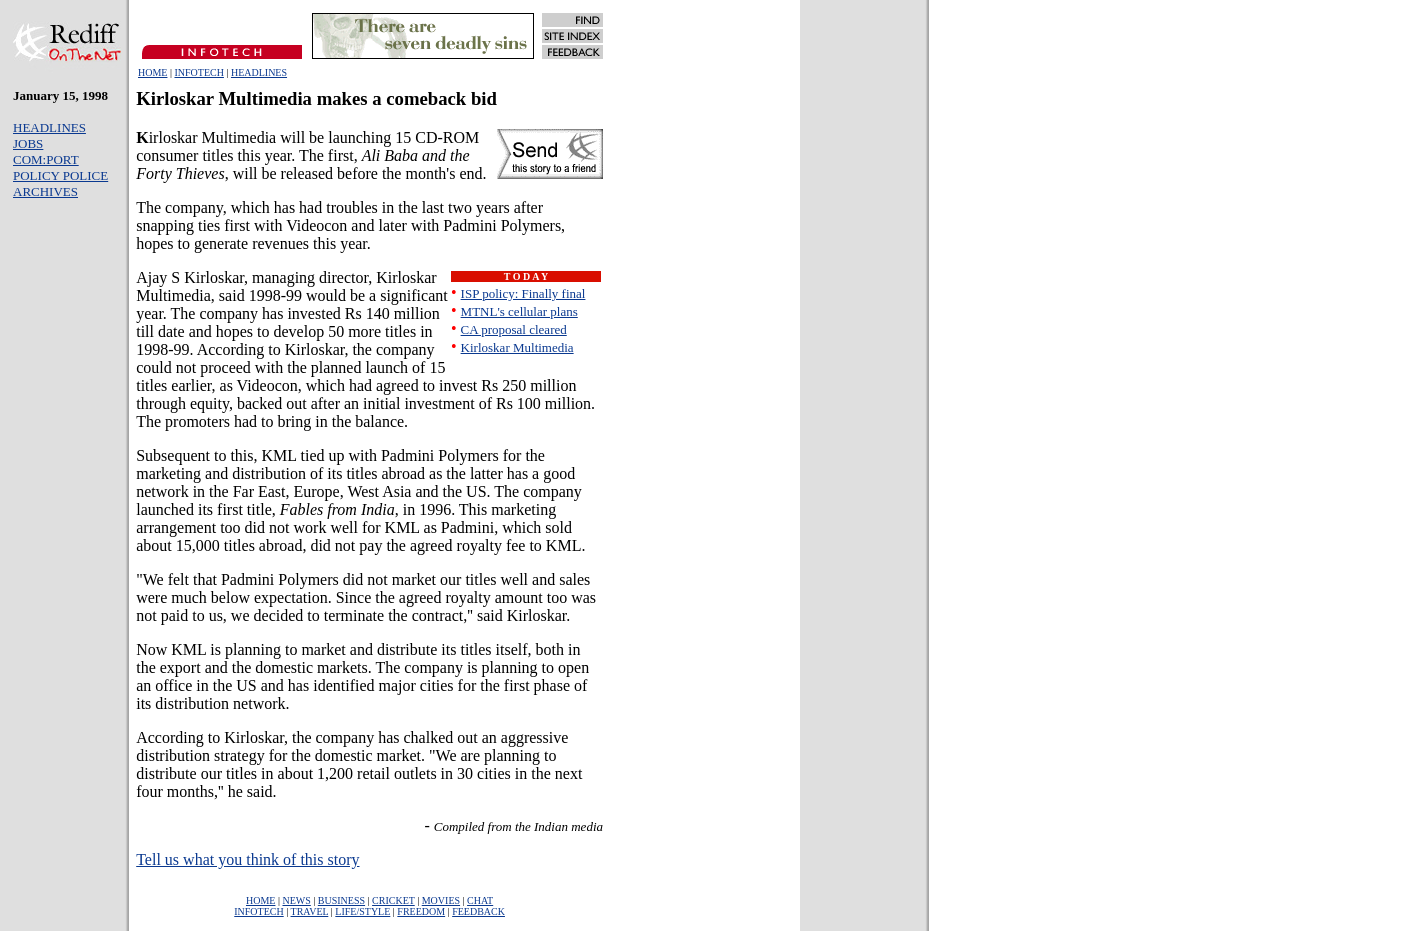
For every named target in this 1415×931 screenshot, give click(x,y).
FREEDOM (421, 911)
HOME (152, 72)
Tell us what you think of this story (247, 859)
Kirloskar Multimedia (517, 347)
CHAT (480, 900)
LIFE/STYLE (362, 911)
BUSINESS (341, 900)
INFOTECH (198, 72)
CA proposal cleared (514, 329)
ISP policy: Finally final (523, 293)
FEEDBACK (478, 911)
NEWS (296, 900)
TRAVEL (310, 911)
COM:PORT (46, 159)
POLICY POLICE (60, 175)
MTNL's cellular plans (519, 311)
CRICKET (393, 900)
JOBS (28, 143)
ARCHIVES (45, 191)
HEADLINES (259, 72)
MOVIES (441, 900)
